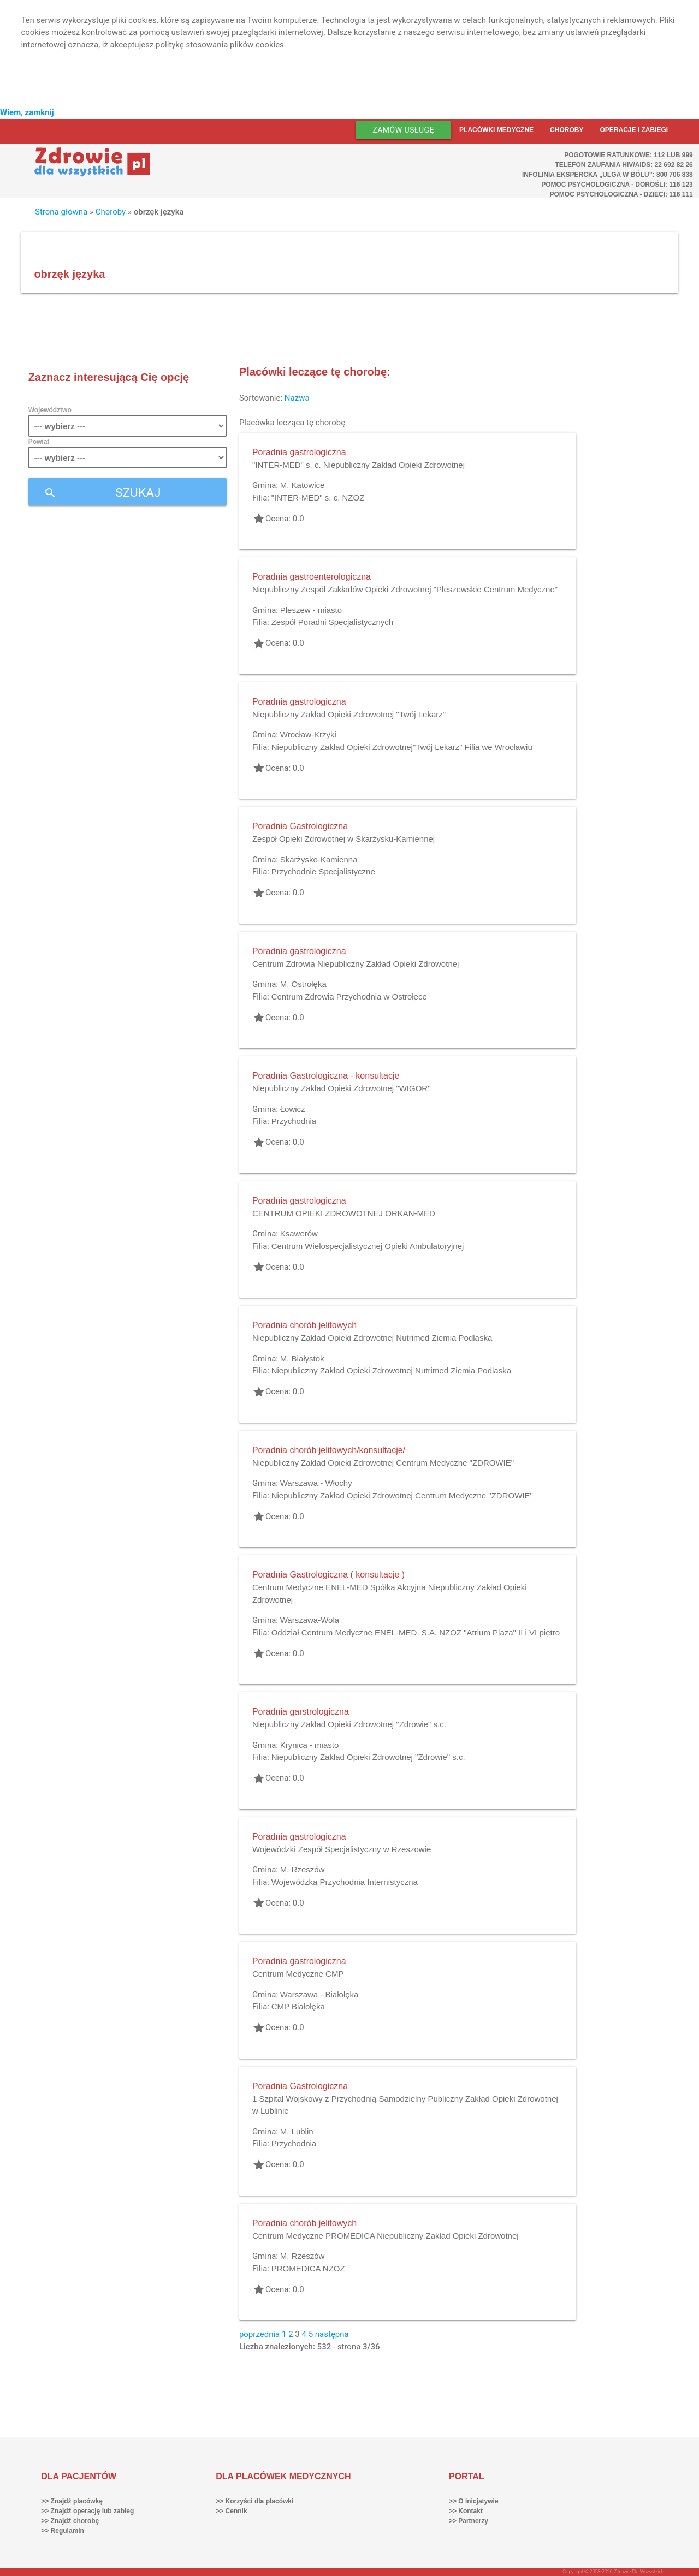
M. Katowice (302, 485)
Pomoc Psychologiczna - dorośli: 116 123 (617, 184)
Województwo (50, 410)
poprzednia (259, 2334)
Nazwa (297, 398)
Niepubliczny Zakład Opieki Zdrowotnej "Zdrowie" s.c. (349, 1724)
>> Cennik (231, 2511)
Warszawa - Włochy (316, 1483)
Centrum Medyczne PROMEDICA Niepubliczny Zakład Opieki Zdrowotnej (385, 2235)
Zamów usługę (403, 130)
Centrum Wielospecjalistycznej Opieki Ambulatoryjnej (367, 1246)
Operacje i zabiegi (634, 130)
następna (332, 2334)
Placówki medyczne (496, 130)
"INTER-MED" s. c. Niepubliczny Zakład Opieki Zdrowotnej (358, 464)
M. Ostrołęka (303, 984)
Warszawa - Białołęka (319, 1994)
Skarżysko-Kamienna (319, 859)
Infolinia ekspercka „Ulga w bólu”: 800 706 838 (607, 175)
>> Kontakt (466, 2511)
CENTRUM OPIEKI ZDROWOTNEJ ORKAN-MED (343, 1213)
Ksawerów (299, 1233)
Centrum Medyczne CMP (298, 1973)
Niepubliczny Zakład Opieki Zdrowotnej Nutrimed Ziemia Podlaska (372, 1337)
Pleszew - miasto (311, 610)
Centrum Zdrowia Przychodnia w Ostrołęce (349, 996)
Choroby (566, 130)
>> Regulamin (62, 2531)
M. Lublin (296, 2131)
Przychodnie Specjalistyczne (323, 871)
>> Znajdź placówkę (72, 2501)
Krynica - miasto (309, 1745)
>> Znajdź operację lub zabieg (87, 2511)
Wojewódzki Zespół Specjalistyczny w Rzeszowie (341, 1849)
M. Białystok (302, 1358)
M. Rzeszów (302, 1869)
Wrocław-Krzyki (308, 734)
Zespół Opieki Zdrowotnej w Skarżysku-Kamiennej (343, 838)
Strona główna (61, 212)
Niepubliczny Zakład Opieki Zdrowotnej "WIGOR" (341, 1088)
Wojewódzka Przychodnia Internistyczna (344, 1882)
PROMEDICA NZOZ (308, 2268)
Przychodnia (294, 1121)
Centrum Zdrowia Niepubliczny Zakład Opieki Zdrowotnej (355, 963)
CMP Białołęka (298, 2006)
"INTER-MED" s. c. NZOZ (318, 497)
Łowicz (292, 1109)
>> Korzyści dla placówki (254, 2501)
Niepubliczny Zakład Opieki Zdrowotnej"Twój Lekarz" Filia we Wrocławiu (401, 747)
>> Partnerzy (468, 2521)
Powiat (39, 441)
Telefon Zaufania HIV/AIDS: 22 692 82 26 (623, 165)
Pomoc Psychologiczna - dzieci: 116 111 (620, 194)
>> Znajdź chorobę (70, 2521)
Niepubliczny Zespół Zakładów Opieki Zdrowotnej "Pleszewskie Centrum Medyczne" (405, 589)
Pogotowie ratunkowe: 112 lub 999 (628, 155)
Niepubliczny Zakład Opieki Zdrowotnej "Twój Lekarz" (349, 714)
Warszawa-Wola (309, 1620)
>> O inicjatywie (474, 2501)
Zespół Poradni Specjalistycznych (332, 622)
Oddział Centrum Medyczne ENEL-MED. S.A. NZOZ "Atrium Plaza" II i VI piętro (415, 1632)
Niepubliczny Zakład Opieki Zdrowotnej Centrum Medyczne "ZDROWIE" (383, 1462)
